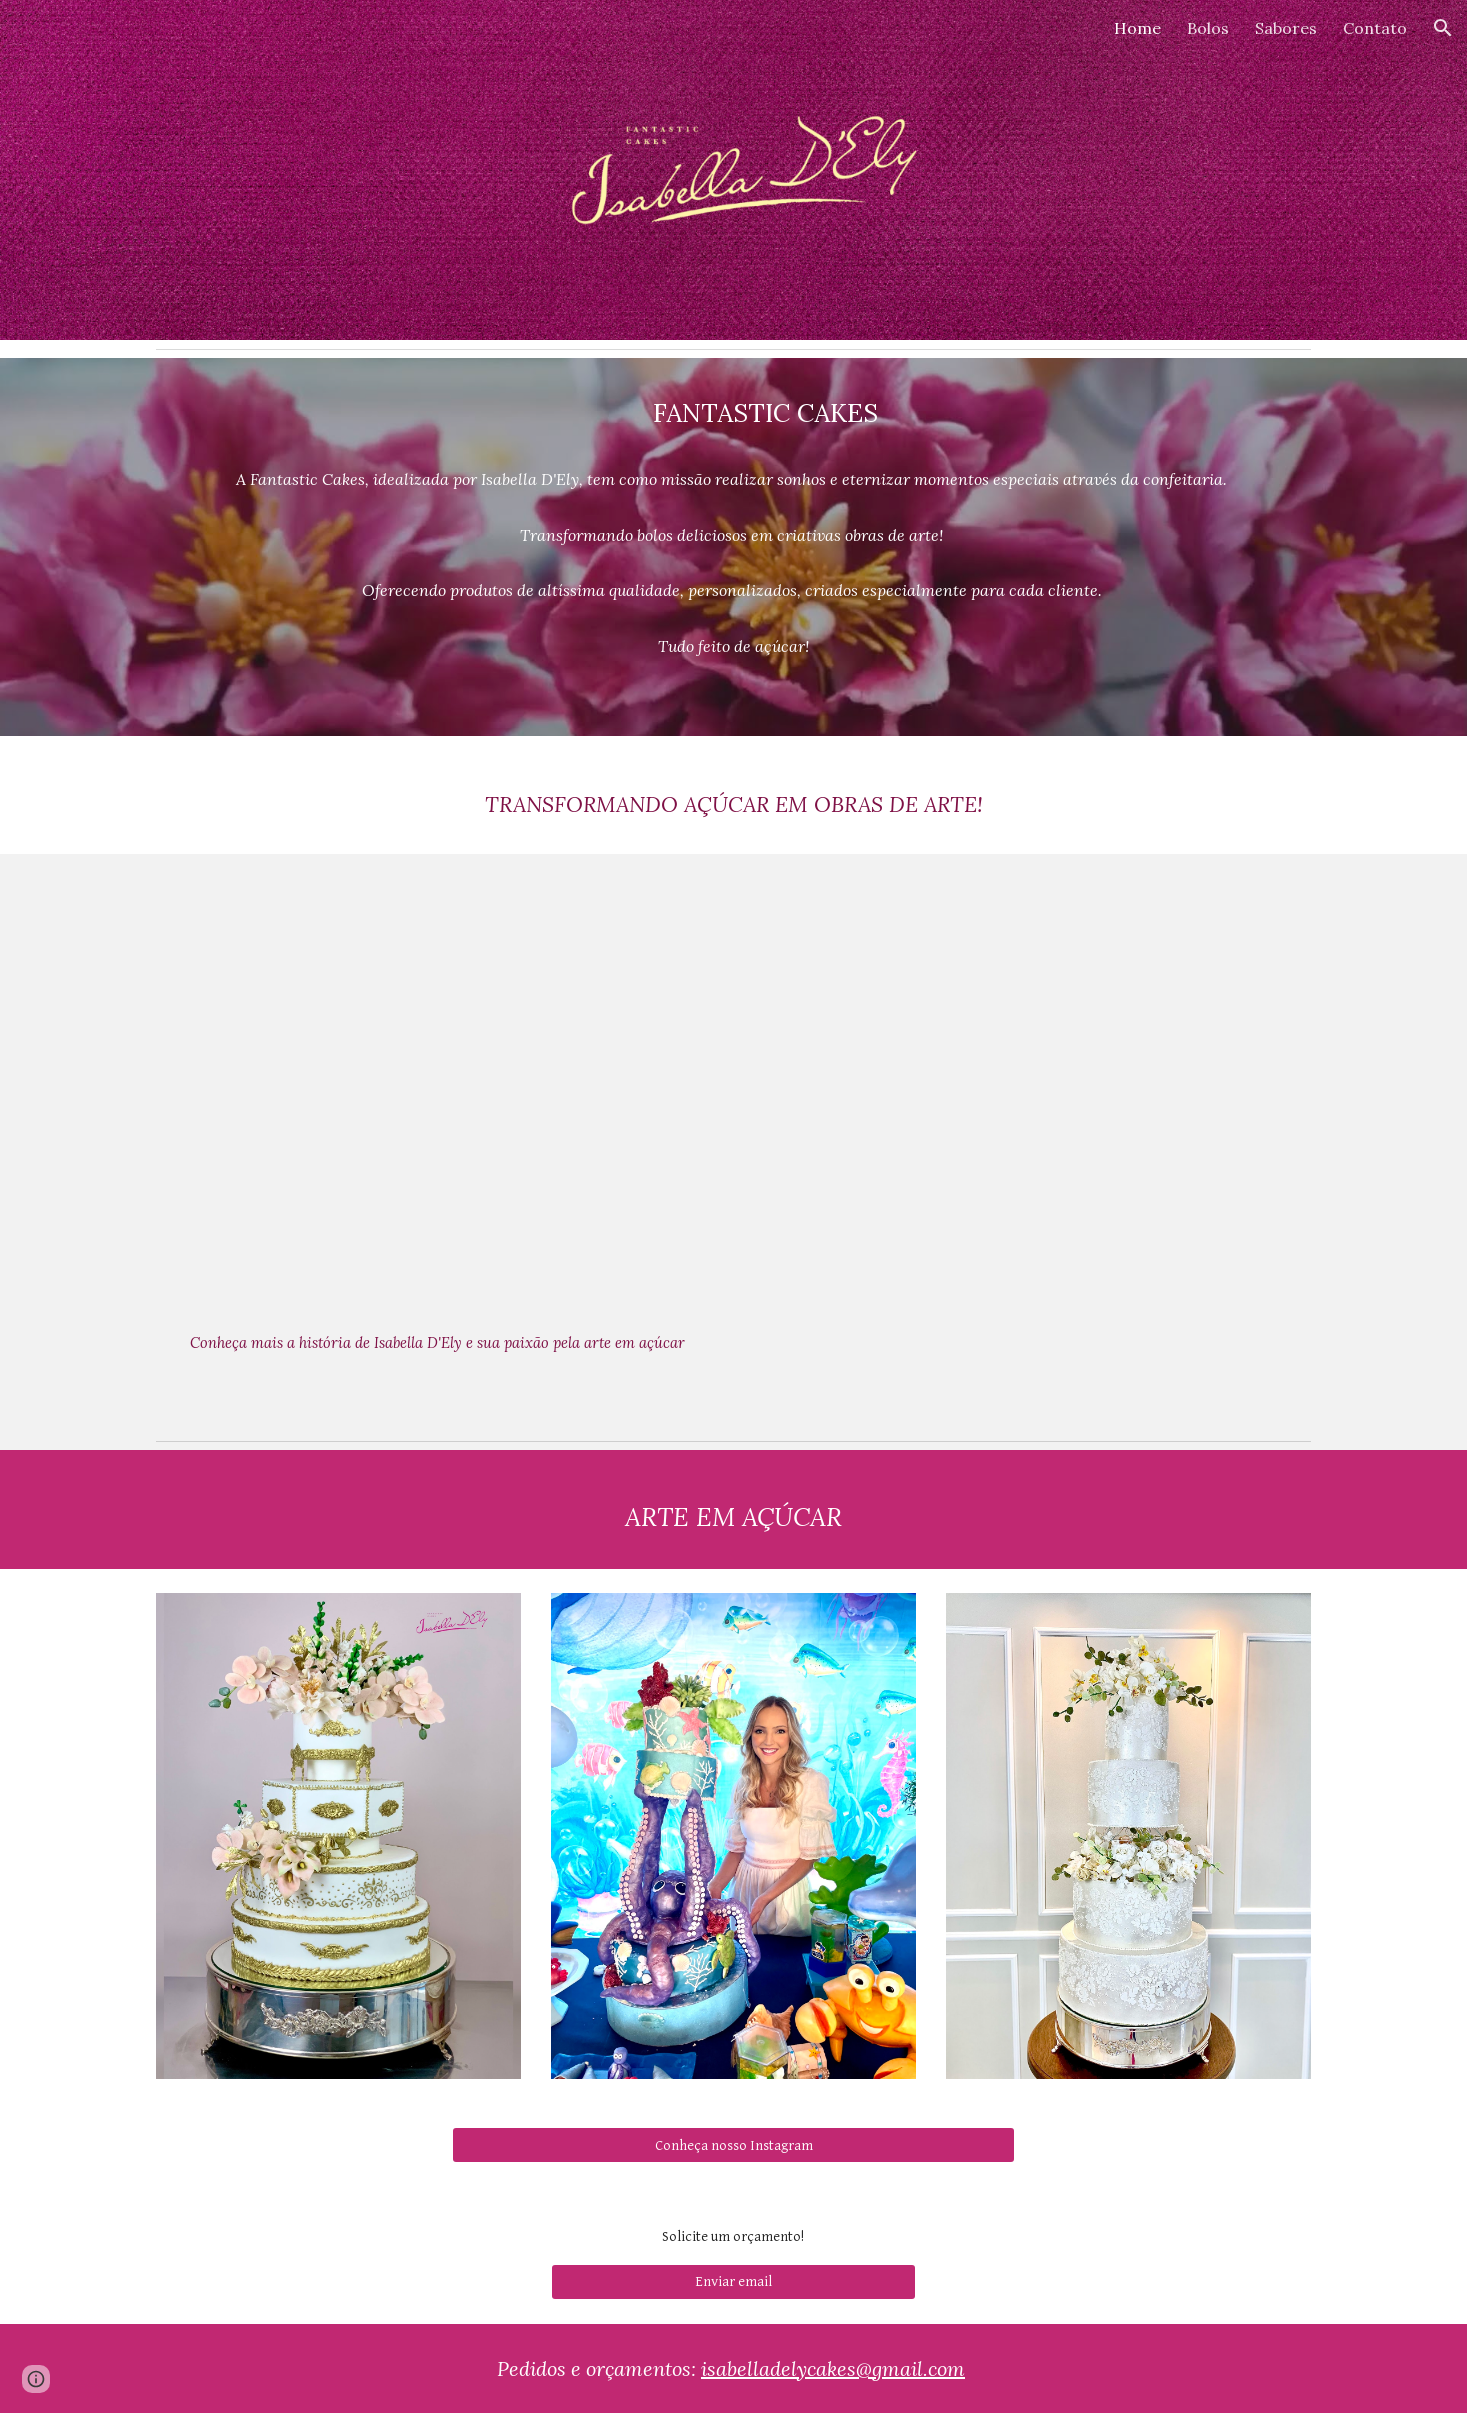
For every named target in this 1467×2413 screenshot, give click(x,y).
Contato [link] (1375, 28)
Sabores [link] (1286, 28)
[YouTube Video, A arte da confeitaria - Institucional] (437, 1093)
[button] (1443, 28)
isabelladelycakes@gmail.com (833, 2368)
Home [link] (1137, 28)
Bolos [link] (1208, 28)
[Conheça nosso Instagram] (733, 2145)
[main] (733, 413)
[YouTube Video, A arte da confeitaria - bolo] (1029, 1092)
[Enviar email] (733, 2282)
